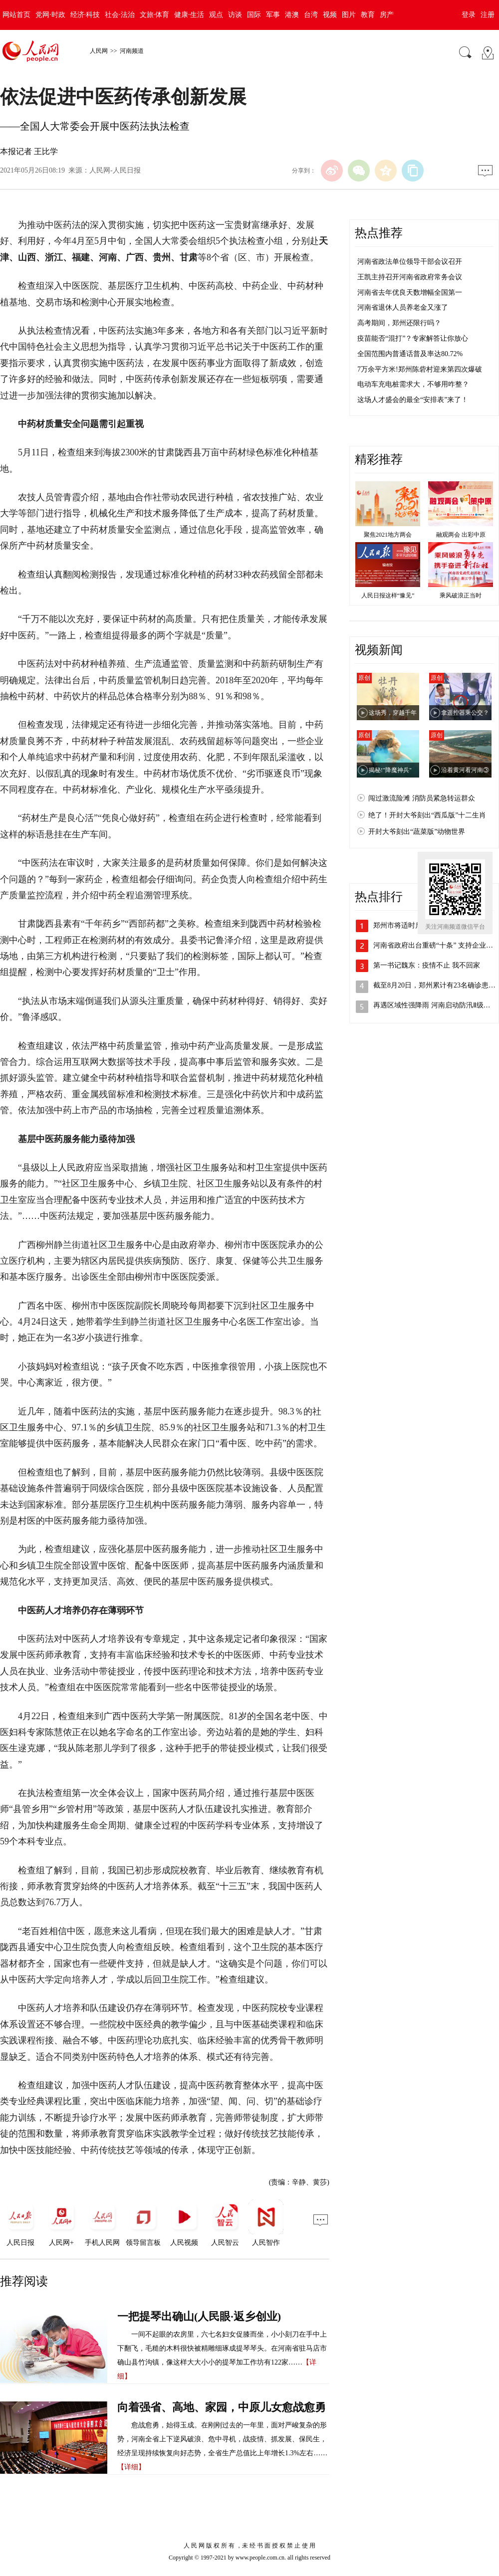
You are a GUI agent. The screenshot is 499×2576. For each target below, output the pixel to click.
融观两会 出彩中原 (461, 534)
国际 (254, 14)
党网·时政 (50, 14)
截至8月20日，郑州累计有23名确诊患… (434, 985)
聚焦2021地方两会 (388, 534)
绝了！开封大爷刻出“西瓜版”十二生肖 (427, 815)
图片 (349, 14)
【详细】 (131, 2467)
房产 (387, 14)
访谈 (235, 14)
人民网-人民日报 (115, 170)
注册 (488, 14)
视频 (330, 14)
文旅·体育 (155, 14)
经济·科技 (85, 14)
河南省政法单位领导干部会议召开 (409, 261)
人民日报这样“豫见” (388, 595)
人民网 (99, 50)
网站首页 (16, 14)
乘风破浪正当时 (461, 595)
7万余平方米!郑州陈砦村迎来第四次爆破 (419, 369)
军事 (273, 14)
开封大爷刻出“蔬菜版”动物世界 (416, 831)
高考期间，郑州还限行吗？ (399, 323)
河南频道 (132, 50)
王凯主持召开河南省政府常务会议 (409, 277)
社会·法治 (120, 14)
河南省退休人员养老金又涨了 (402, 307)
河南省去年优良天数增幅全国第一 (409, 292)
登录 (469, 14)
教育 (368, 14)
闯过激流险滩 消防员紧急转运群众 (421, 798)
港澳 (292, 14)
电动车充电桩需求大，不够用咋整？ (413, 384)
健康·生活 (189, 14)
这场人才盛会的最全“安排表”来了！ (412, 399)
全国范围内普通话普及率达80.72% (410, 354)
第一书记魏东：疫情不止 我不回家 (426, 965)
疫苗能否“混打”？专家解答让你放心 (412, 338)
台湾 (311, 14)
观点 (216, 14)
